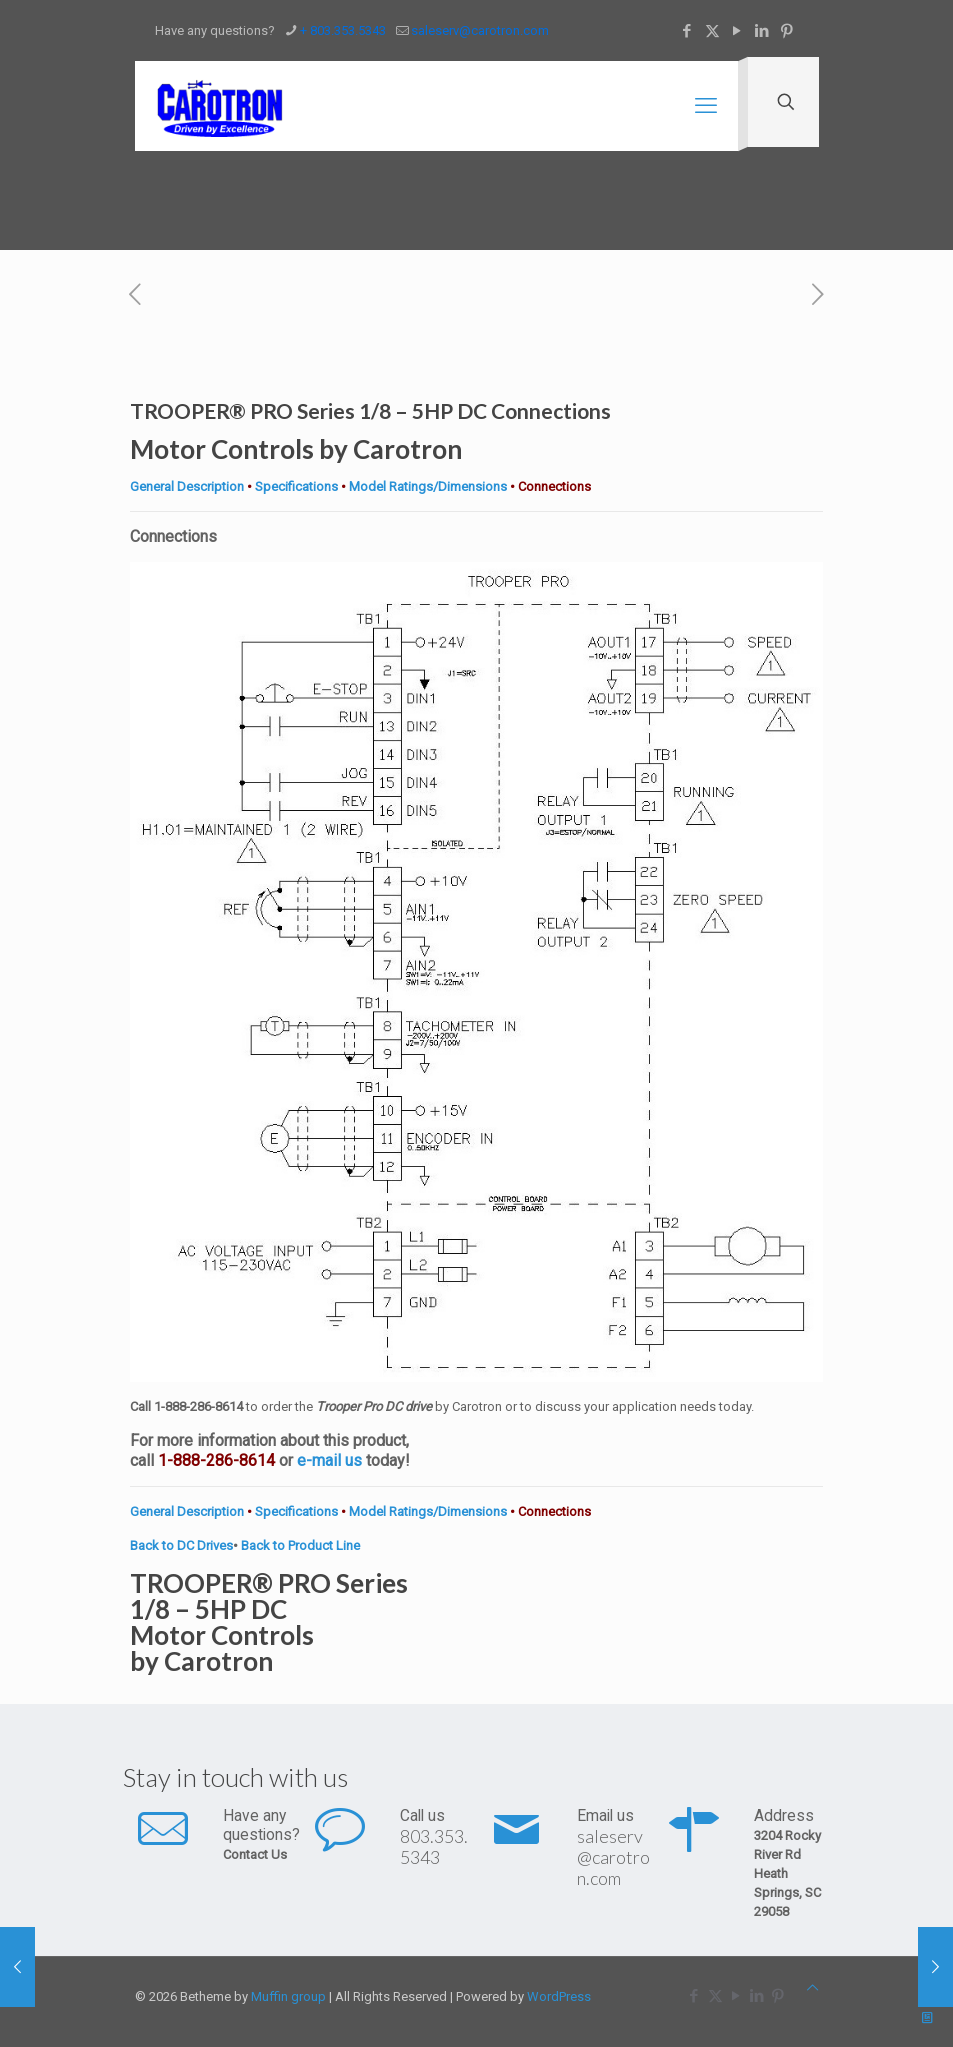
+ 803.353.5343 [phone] (343, 30)
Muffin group (288, 1996)
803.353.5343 (434, 1846)
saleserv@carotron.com (613, 1857)
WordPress (559, 1996)
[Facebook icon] (687, 31)
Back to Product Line (300, 1545)
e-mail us (329, 1460)
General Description (187, 486)
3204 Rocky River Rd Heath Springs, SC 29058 (787, 1873)
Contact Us (255, 1854)
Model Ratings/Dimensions (428, 486)
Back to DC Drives (181, 1545)
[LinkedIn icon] (762, 31)
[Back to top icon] (812, 1987)
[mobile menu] (706, 106)
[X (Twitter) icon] (712, 31)
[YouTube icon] (737, 31)
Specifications (296, 486)
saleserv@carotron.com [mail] (480, 30)
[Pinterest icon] (787, 31)
